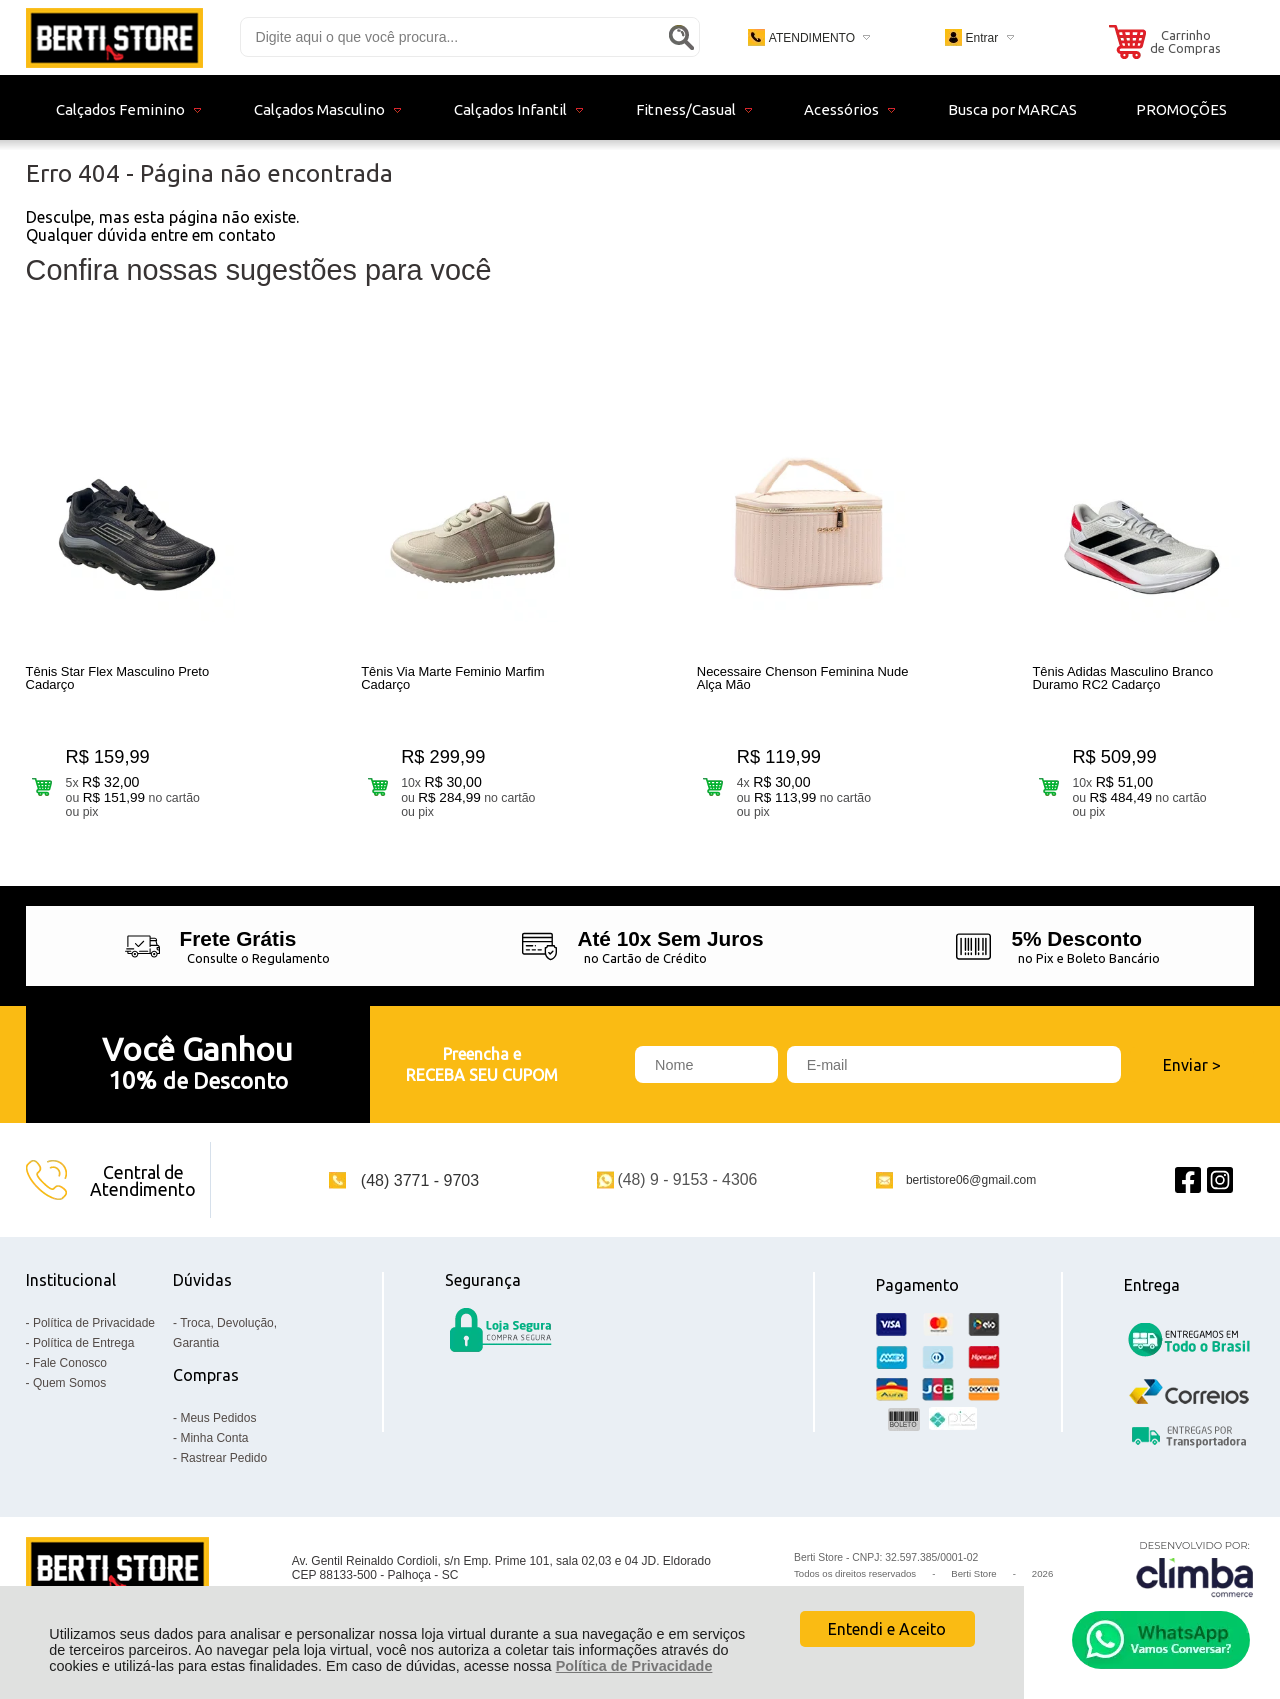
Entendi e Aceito (887, 1629)
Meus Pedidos (218, 1418)
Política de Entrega (83, 1343)
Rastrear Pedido (223, 1458)
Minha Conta (214, 1438)
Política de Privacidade (634, 1666)
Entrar (981, 38)
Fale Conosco (70, 1363)
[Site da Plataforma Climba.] (1195, 1568)
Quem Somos (69, 1383)
